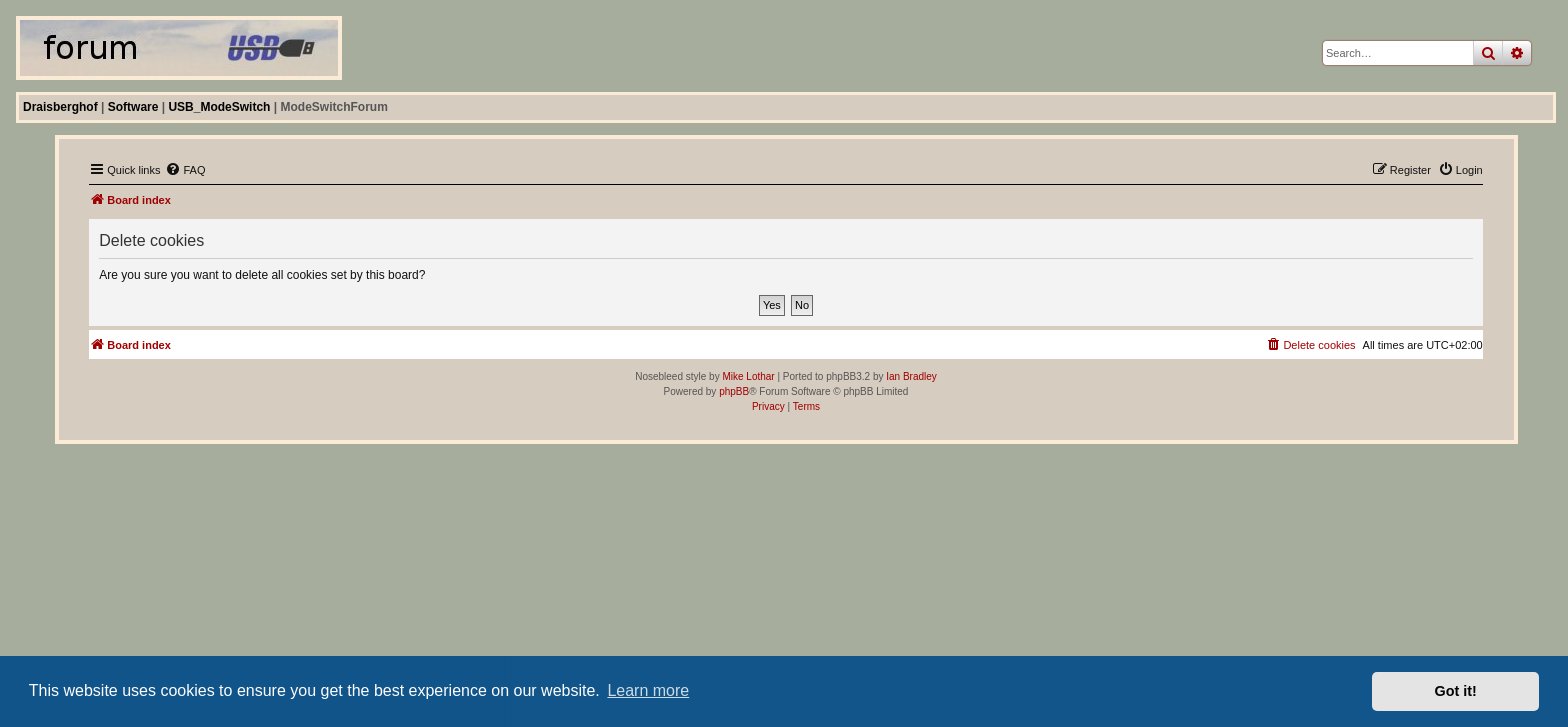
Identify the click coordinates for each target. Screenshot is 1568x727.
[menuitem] (185, 170)
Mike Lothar (748, 376)
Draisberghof (60, 107)
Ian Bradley (911, 376)
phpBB (734, 391)
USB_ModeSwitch (219, 107)
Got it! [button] (1456, 691)
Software (133, 107)
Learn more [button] (648, 690)
